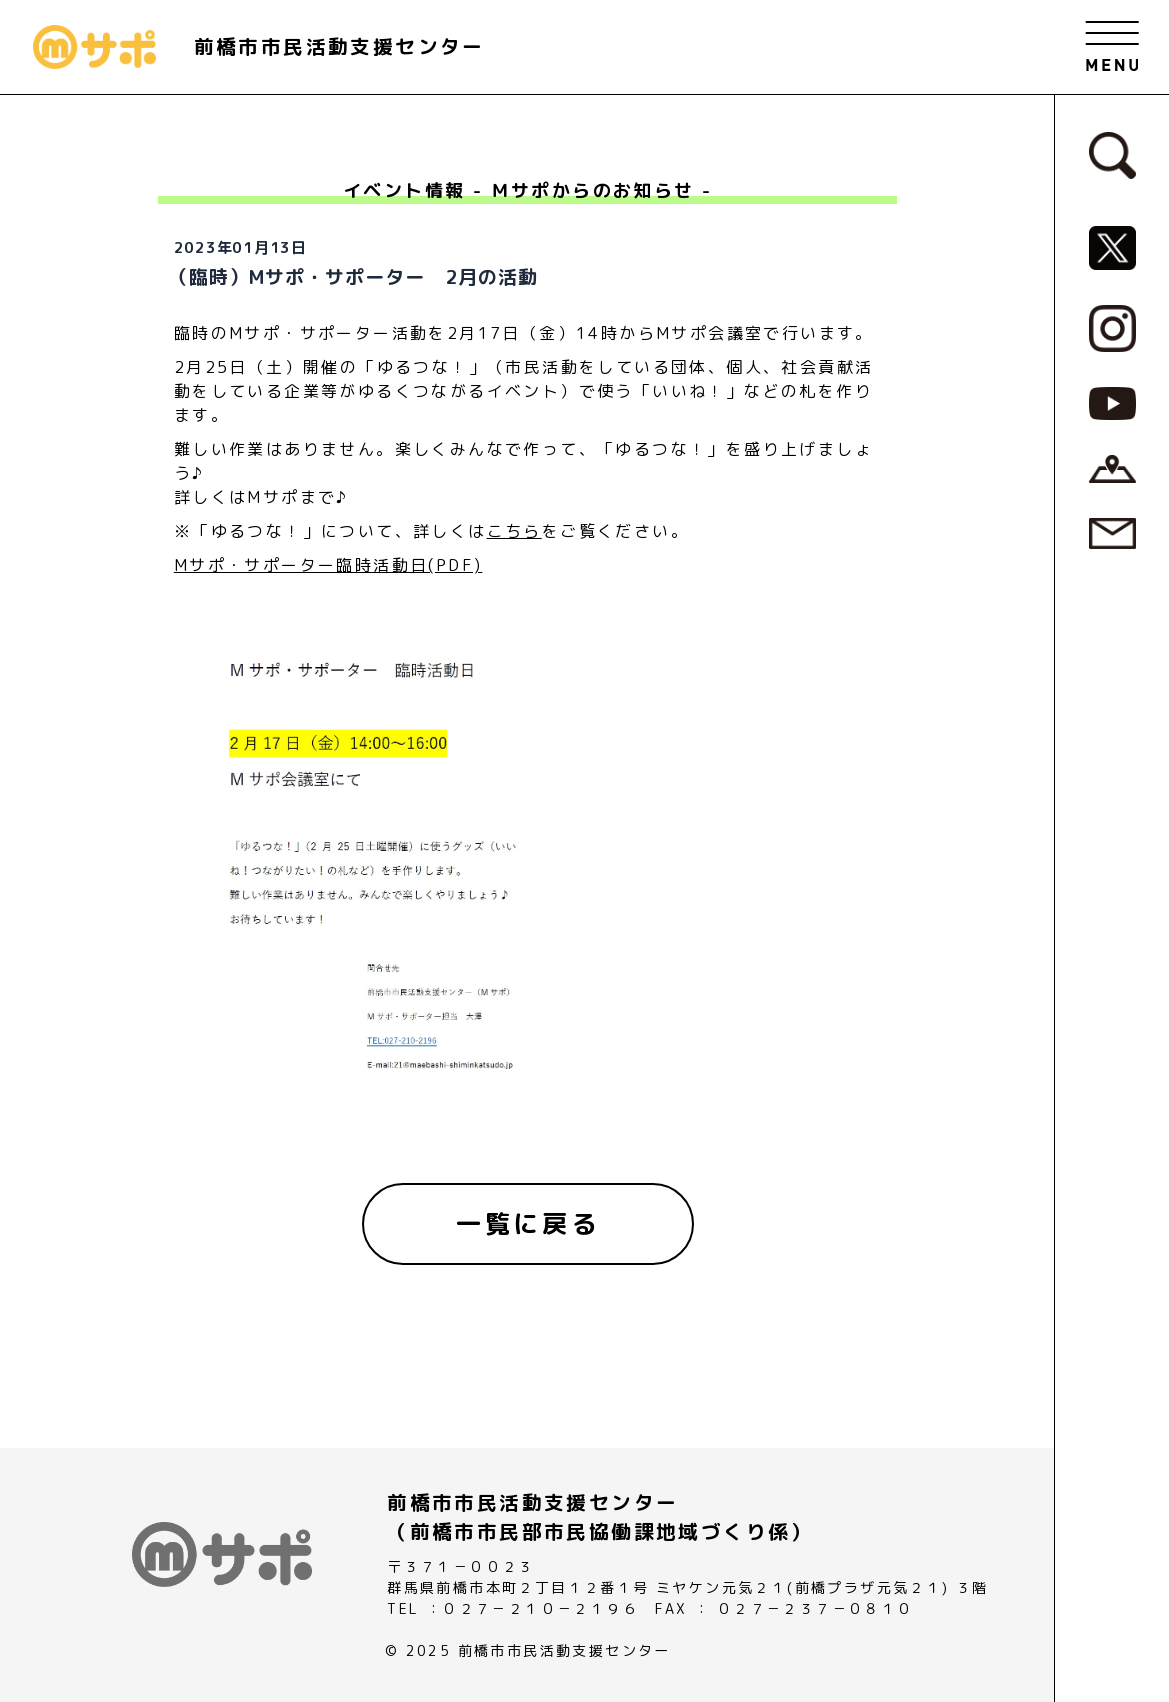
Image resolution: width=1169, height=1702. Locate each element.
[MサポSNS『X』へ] (1112, 247)
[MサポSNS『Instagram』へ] (1112, 327)
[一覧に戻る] (528, 1224)
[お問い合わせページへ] (1112, 532)
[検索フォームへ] (1112, 154)
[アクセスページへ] (1112, 467)
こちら (514, 531)
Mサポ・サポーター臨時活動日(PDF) (328, 565)
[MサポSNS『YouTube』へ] (1112, 402)
